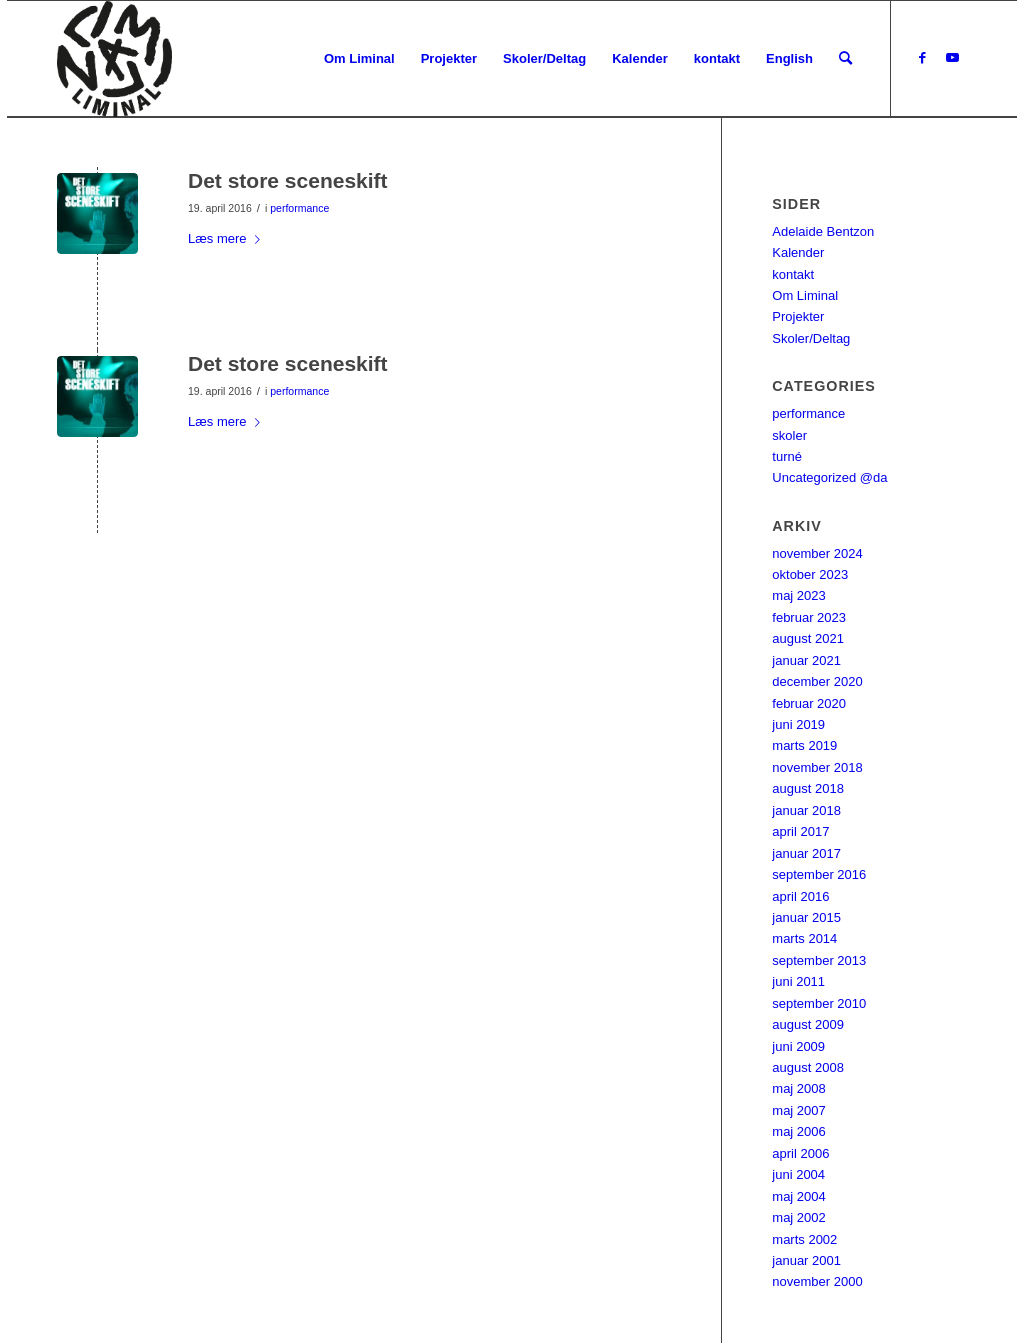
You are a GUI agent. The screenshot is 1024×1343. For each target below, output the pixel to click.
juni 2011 (798, 981)
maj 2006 (798, 1131)
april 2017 (800, 831)
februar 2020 (809, 703)
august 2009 (808, 1024)
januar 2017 (806, 853)
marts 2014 (804, 938)
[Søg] (845, 59)
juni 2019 (798, 724)
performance (299, 208)
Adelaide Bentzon (823, 231)
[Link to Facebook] (922, 58)
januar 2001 (806, 1260)
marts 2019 (804, 745)
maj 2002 (798, 1217)
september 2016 (819, 874)
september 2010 (819, 1003)
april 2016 (800, 896)
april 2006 (800, 1153)
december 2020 (817, 681)
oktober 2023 (810, 574)
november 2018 (817, 767)
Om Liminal (805, 295)
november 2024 (817, 553)
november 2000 (817, 1281)
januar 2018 (806, 810)
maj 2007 (798, 1110)
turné (787, 456)
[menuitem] (359, 59)
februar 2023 (809, 617)
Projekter (798, 316)
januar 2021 (806, 660)
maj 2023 (798, 595)
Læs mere (228, 238)
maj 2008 (798, 1088)
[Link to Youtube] (952, 58)
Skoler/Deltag (811, 338)
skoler (789, 435)
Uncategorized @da (829, 477)
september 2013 (819, 960)
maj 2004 (798, 1196)
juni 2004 (798, 1174)
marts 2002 (804, 1239)
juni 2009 (798, 1046)
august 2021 (808, 638)
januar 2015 (806, 917)
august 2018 (808, 788)
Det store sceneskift (288, 180)
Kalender (798, 252)
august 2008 (808, 1067)
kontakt (793, 274)
